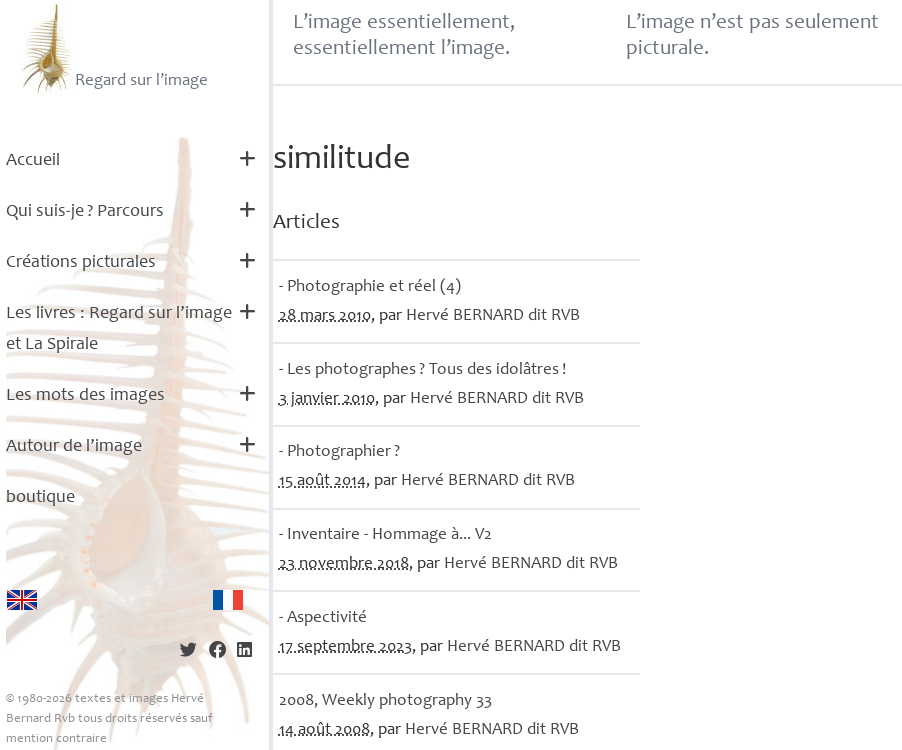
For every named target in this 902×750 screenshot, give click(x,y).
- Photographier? (339, 452)
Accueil (33, 161)
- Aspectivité (323, 618)
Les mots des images (85, 396)
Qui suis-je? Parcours (85, 212)
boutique (40, 498)
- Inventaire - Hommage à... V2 (385, 535)
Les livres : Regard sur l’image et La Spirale (119, 329)
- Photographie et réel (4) (370, 287)
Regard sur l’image (112, 48)
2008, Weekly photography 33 (385, 701)
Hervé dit (493, 316)
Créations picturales (81, 263)
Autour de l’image (74, 447)
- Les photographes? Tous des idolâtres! (422, 370)
